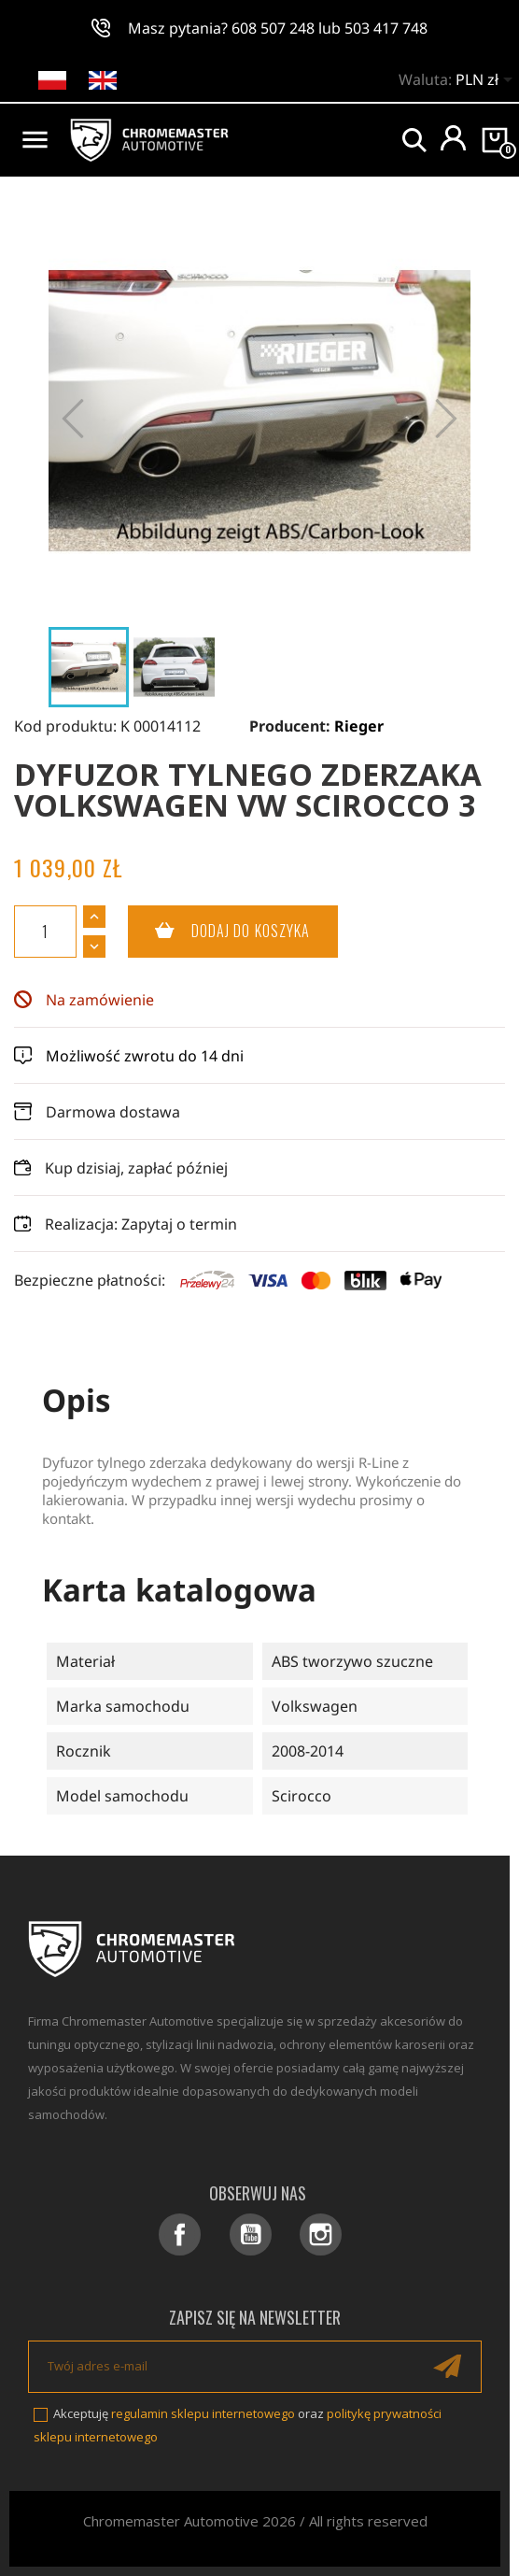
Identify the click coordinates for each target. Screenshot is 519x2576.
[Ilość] (45, 931)
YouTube (250, 2234)
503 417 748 (386, 28)
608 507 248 (273, 28)
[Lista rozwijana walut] (487, 81)
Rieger (359, 726)
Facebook (179, 2234)
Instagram (320, 2234)
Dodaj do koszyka (219, 931)
